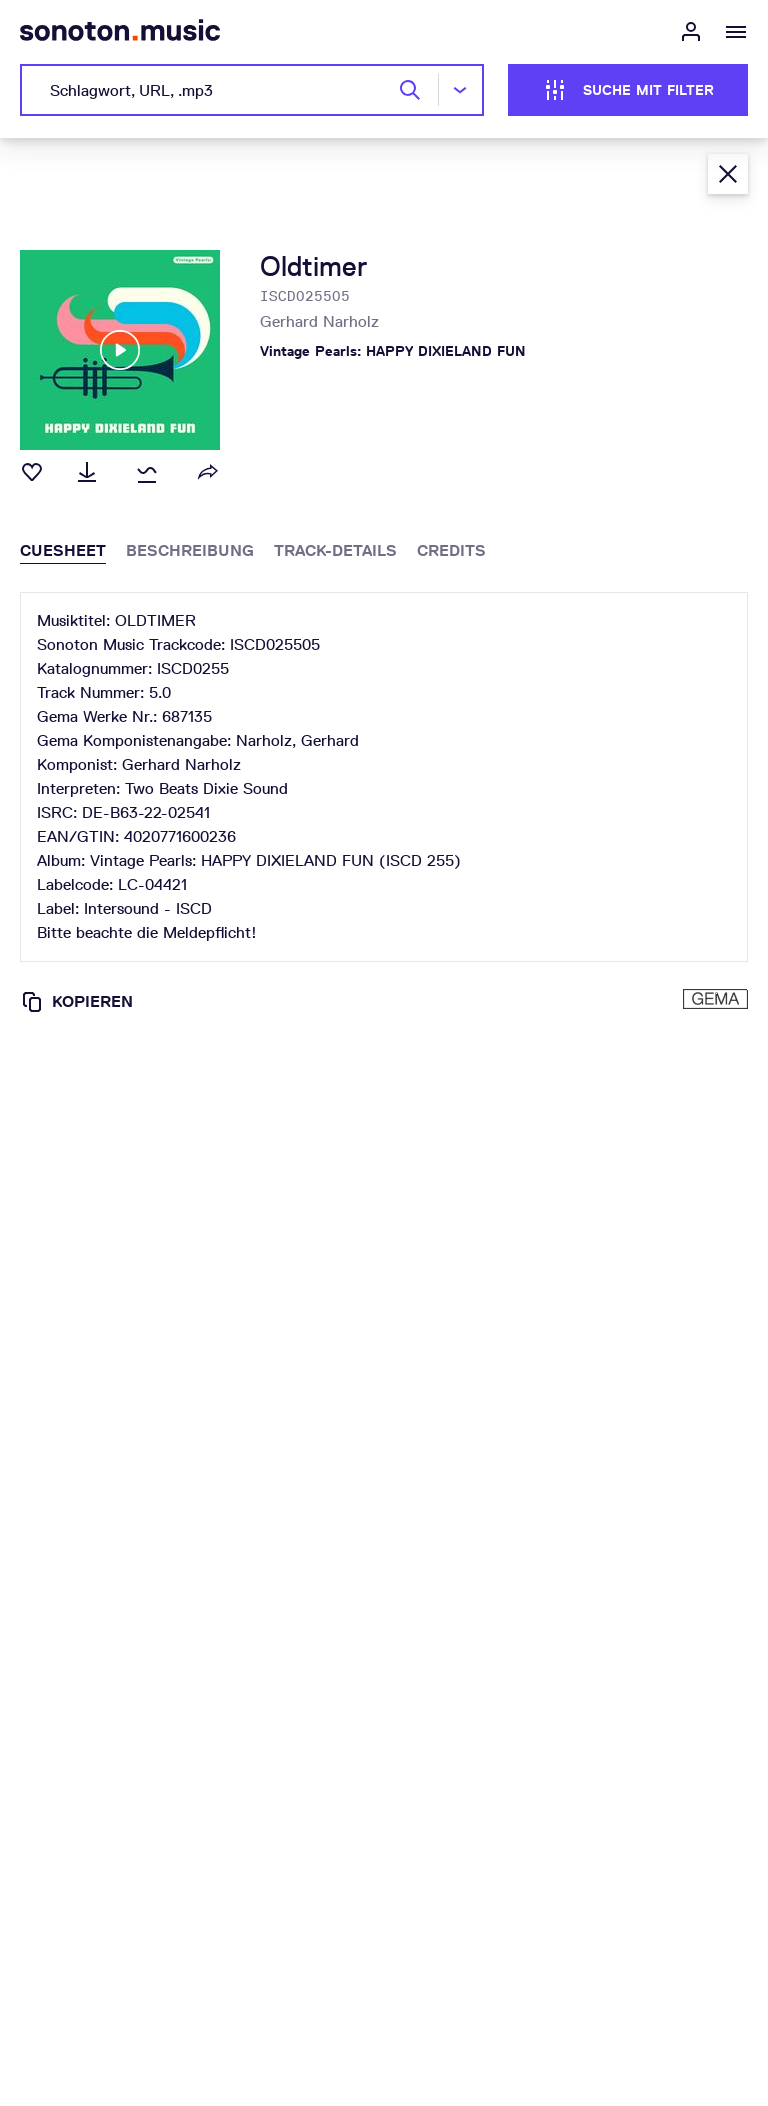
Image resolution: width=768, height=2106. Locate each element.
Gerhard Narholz (319, 321)
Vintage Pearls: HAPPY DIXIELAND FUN (393, 351)
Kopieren (76, 1002)
